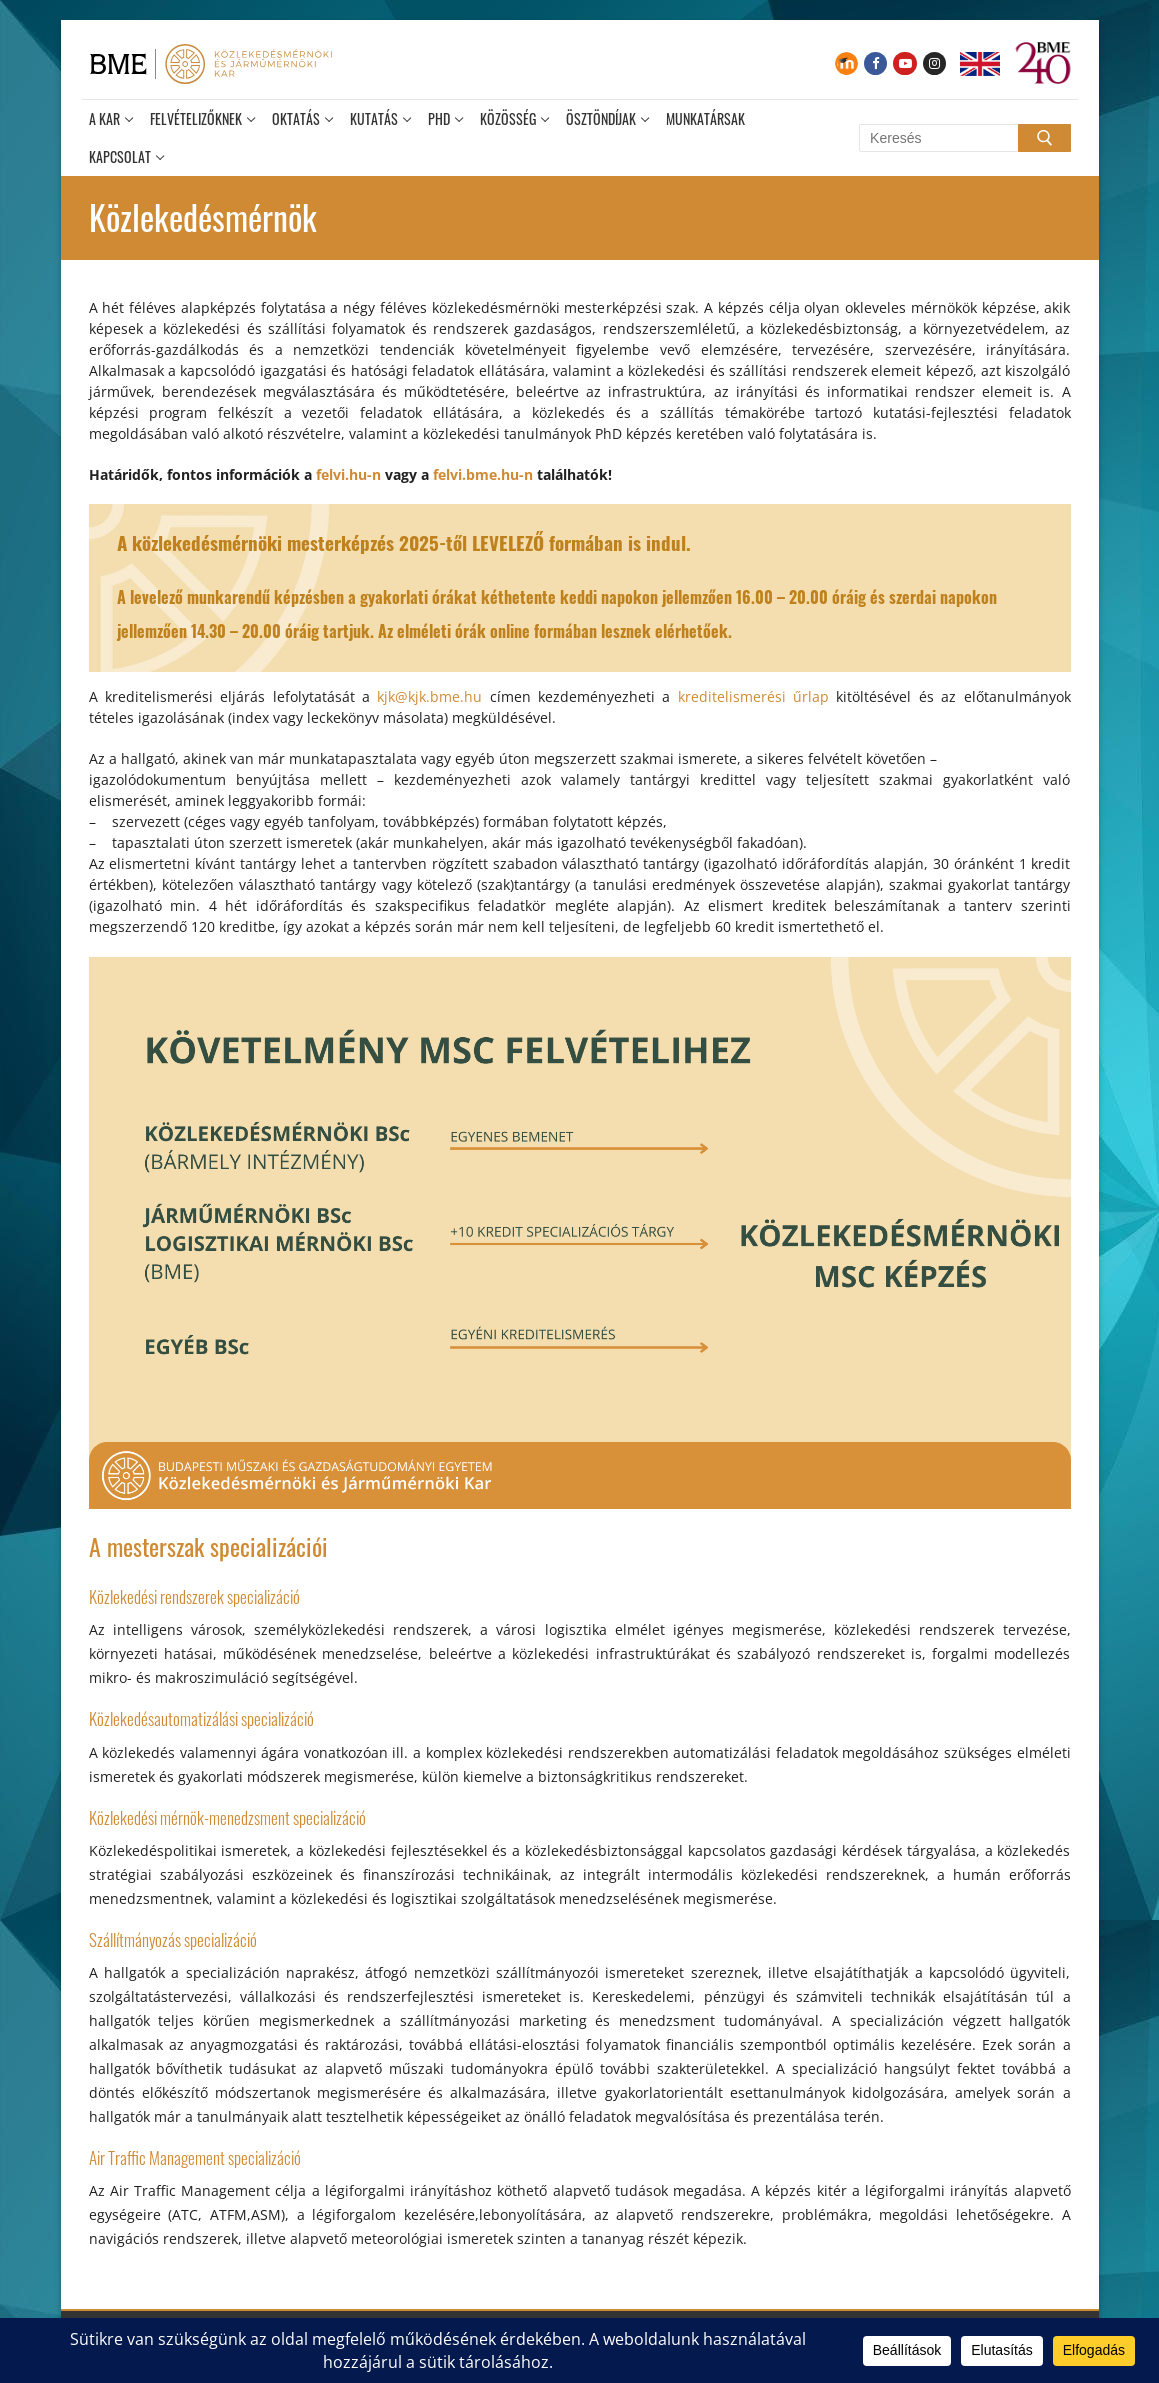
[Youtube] (904, 63)
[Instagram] (934, 63)
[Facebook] (875, 63)
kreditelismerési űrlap (753, 696)
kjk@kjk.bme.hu (429, 696)
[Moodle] (846, 63)
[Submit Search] (1044, 138)
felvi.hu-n (348, 474)
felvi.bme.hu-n (483, 474)
